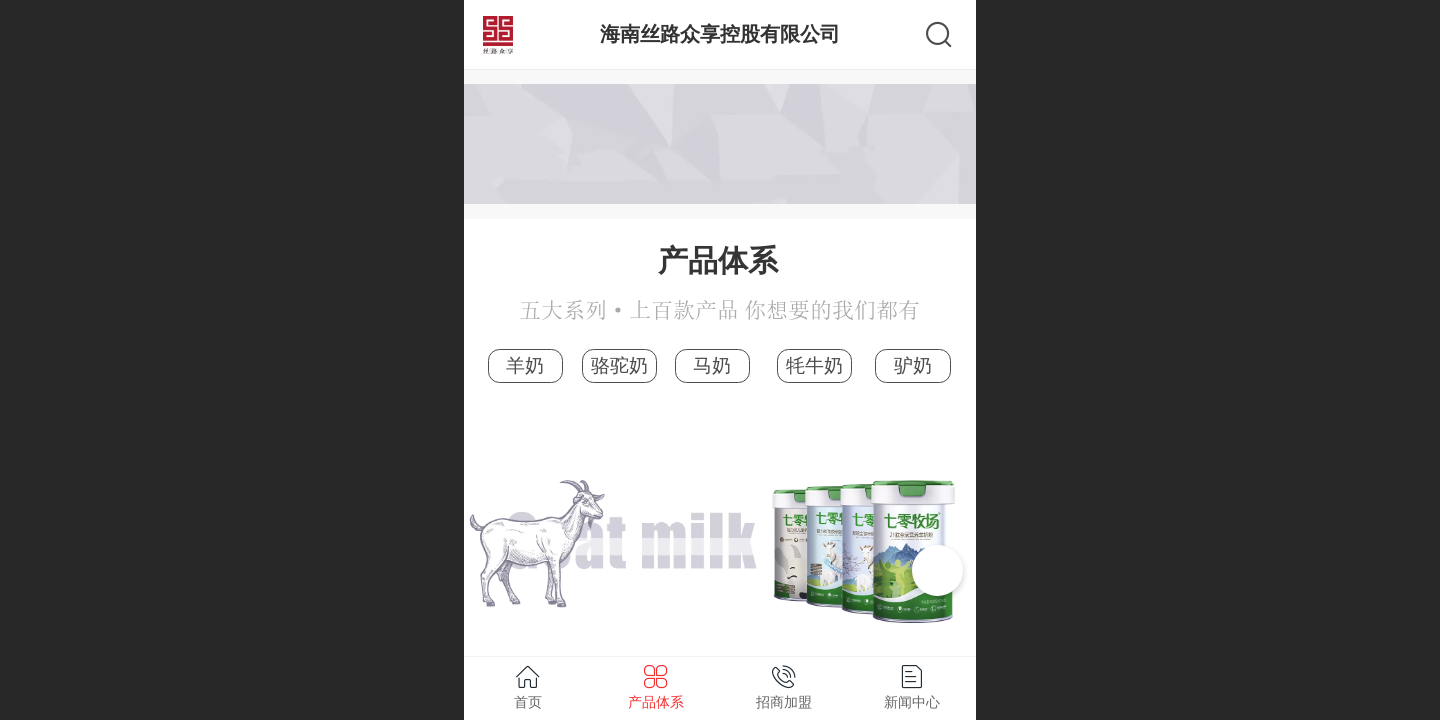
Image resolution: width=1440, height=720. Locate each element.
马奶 (712, 365)
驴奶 (913, 365)
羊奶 (525, 365)
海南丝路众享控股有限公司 (720, 33)
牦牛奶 (814, 365)
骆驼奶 (619, 365)
